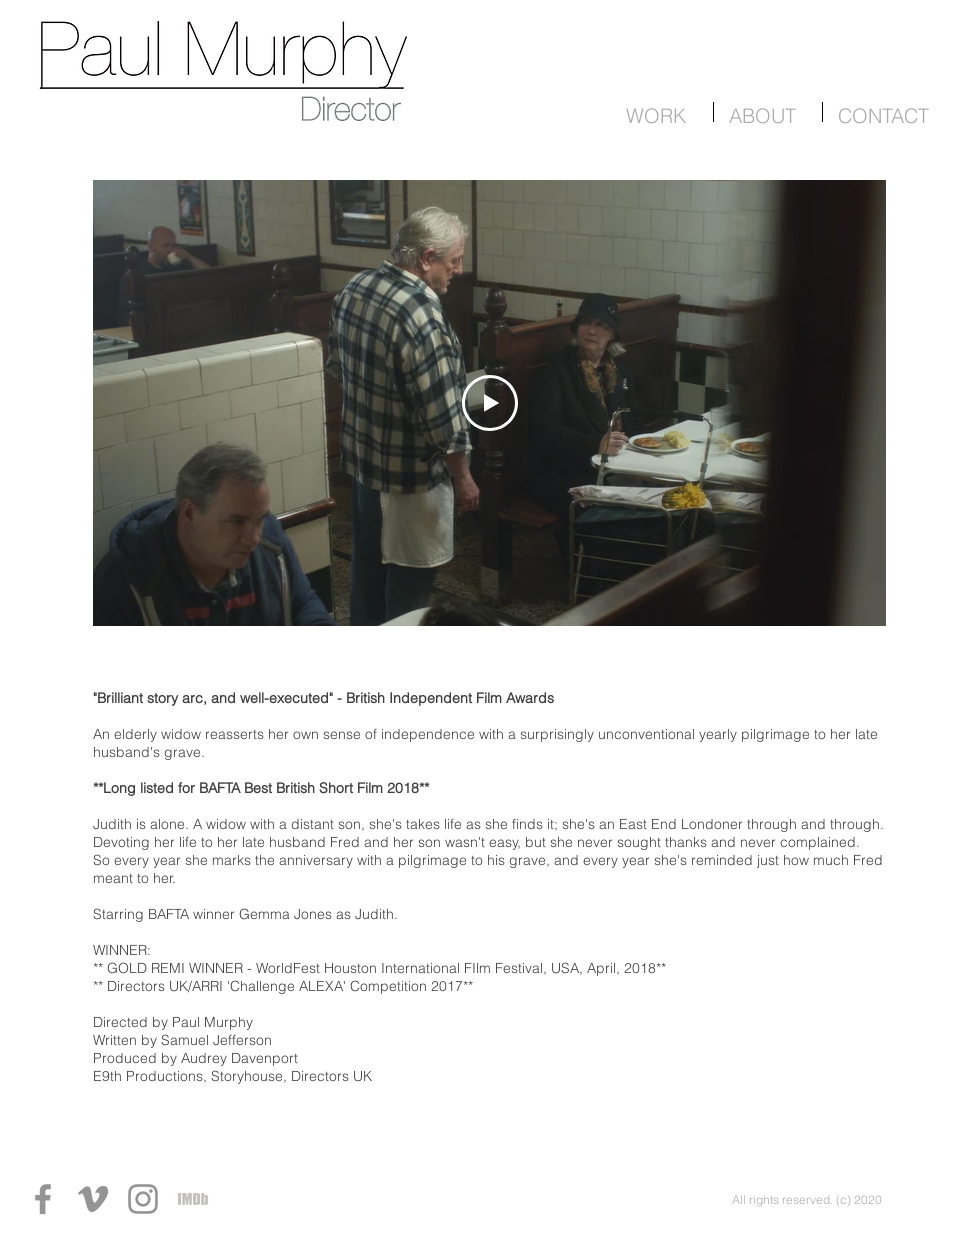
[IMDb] (193, 1199)
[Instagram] (143, 1199)
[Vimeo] (93, 1199)
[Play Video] (490, 403)
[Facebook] (43, 1199)
